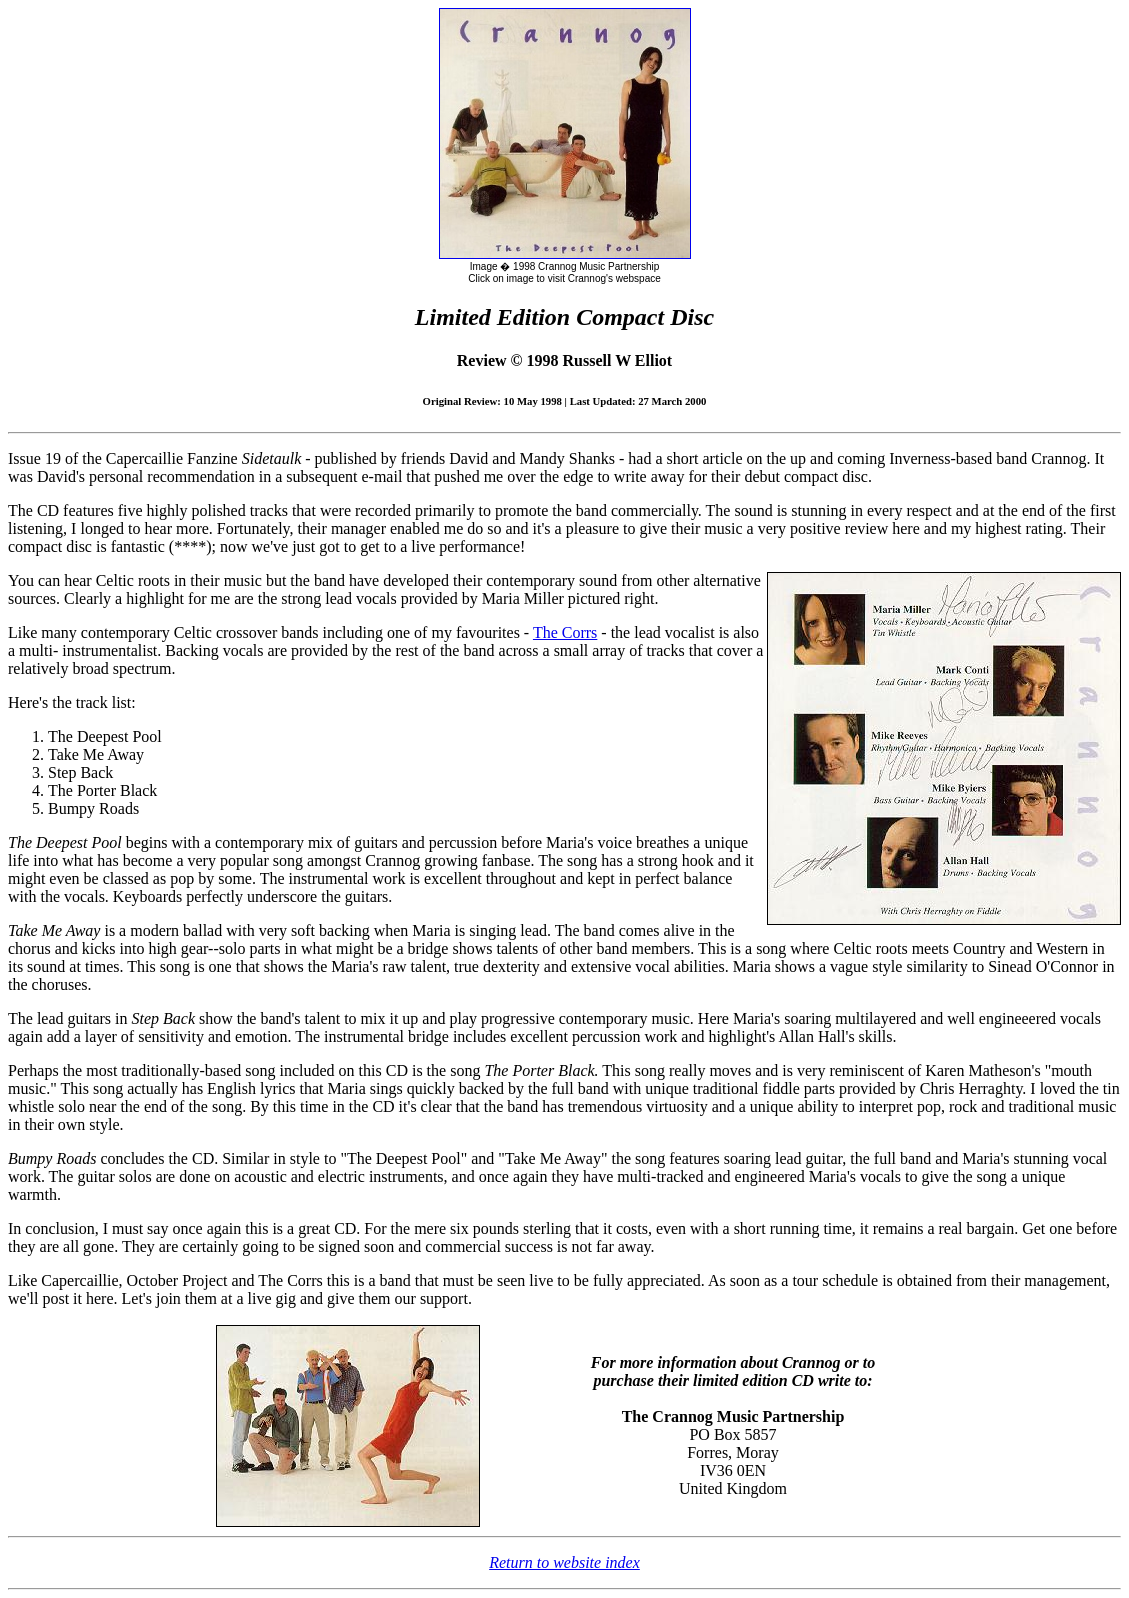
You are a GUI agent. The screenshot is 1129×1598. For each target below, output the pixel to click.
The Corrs (565, 632)
